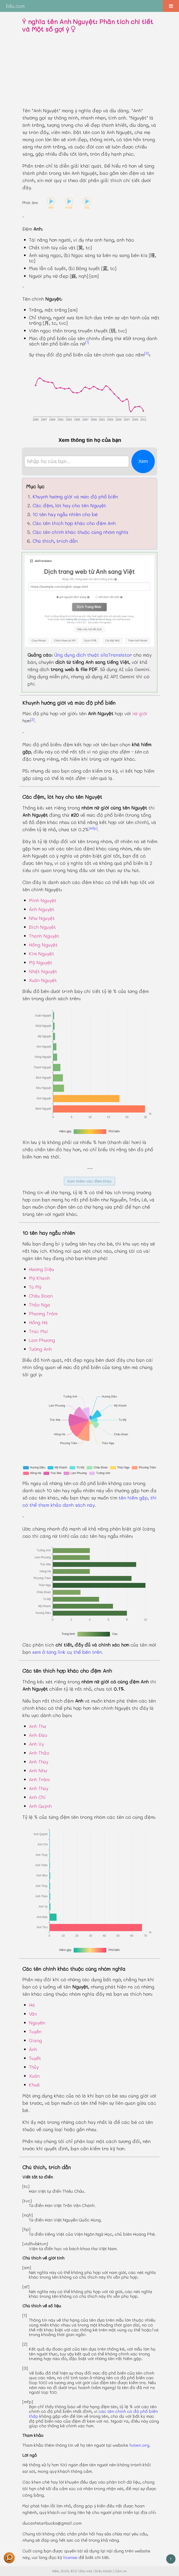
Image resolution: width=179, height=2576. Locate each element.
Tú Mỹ (35, 1287)
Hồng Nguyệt (43, 945)
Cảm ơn (121, 2571)
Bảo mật (86, 2571)
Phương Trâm (43, 1313)
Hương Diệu (41, 1269)
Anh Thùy (38, 1762)
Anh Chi (37, 1797)
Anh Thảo (39, 1753)
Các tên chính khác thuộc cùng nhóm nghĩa (80, 532)
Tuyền (35, 2031)
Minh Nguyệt (42, 900)
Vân (33, 2014)
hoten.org (139, 2445)
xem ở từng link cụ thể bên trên (67, 1652)
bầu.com (15, 6)
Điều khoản (103, 2571)
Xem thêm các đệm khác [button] (89, 1181)
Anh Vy (36, 1744)
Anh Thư (37, 1726)
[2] (32, 719)
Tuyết (35, 2058)
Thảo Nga (39, 1305)
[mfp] (93, 828)
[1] (87, 342)
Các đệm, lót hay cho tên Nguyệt (69, 505)
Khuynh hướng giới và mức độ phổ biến (75, 496)
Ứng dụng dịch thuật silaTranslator (93, 655)
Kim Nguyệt (41, 953)
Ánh (33, 2049)
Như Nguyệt (42, 918)
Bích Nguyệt (42, 927)
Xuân (34, 2076)
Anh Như (38, 1770)
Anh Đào (38, 1735)
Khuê (34, 2085)
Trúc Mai (38, 1331)
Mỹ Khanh (39, 1278)
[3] (146, 353)
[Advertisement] (89, 69)
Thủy (34, 2067)
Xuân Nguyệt (43, 980)
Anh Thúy (38, 1788)
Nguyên (37, 2023)
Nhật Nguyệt (43, 971)
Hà (32, 2005)
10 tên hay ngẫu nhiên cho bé (65, 514)
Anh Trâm (39, 1779)
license (70, 2557)
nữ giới (139, 713)
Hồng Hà (38, 1322)
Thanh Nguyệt (44, 936)
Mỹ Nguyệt (40, 962)
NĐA (55, 2571)
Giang (35, 2040)
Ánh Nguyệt (41, 909)
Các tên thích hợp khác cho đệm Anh (74, 523)
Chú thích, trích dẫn (55, 541)
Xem (143, 461)
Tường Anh (40, 1349)
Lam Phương (42, 1340)
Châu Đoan (41, 1296)
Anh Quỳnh (40, 1806)
